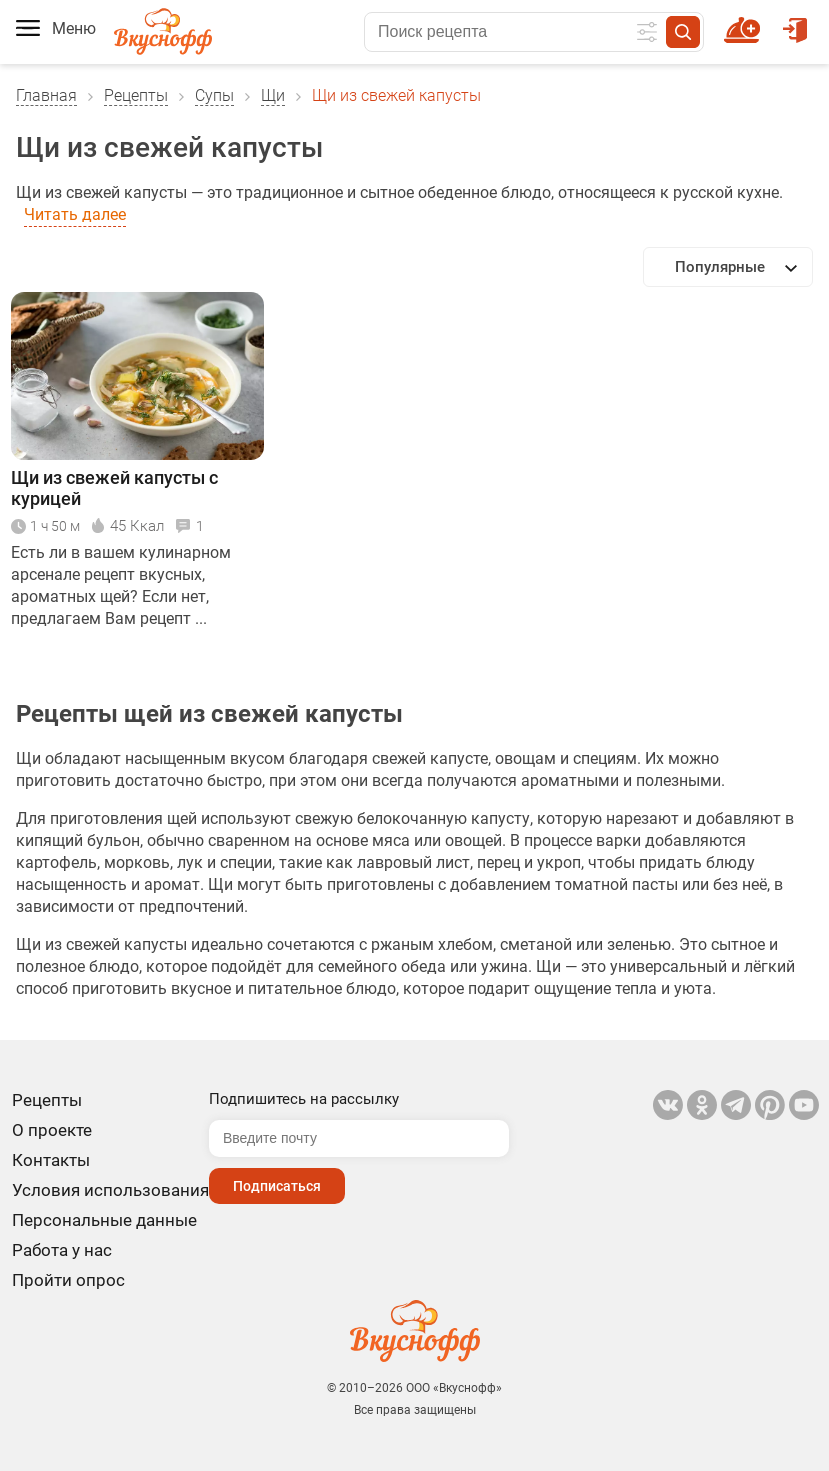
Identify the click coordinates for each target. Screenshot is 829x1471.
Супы (214, 95)
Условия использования (110, 1190)
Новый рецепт (745, 21)
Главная (46, 95)
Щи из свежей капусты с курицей (114, 488)
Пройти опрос (68, 1280)
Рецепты (136, 95)
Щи (273, 95)
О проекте (52, 1130)
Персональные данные (104, 1220)
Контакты (51, 1160)
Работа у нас (62, 1250)
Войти (795, 21)
